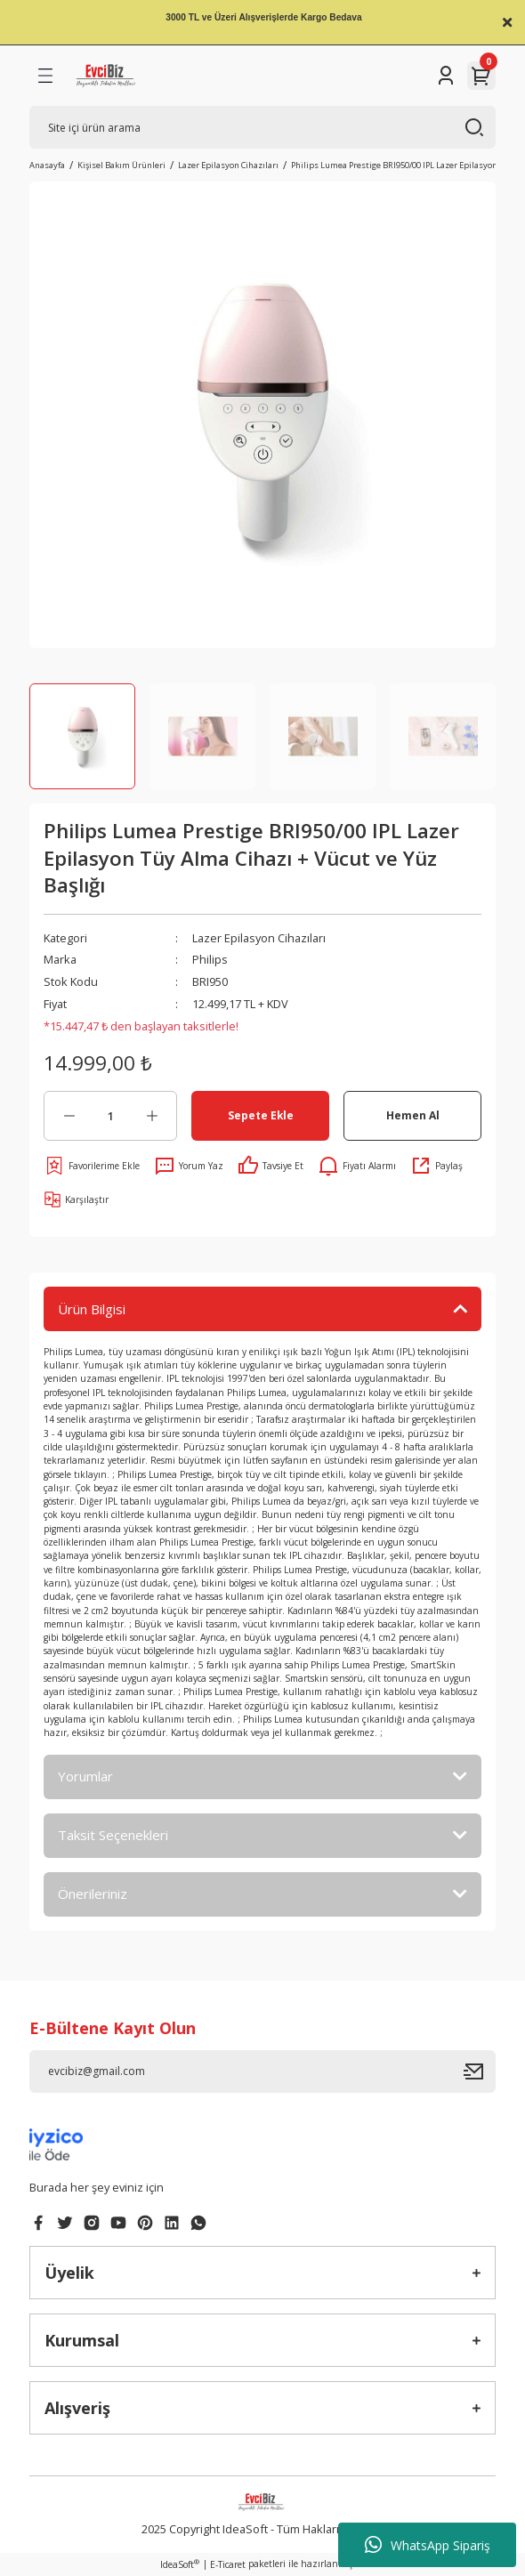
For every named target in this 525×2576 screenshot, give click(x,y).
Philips (210, 959)
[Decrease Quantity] (68, 1116)
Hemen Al (413, 1115)
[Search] (262, 127)
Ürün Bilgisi (91, 1309)
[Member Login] (446, 75)
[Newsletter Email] (262, 2071)
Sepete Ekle (261, 1115)
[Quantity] (110, 1116)
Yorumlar (85, 1776)
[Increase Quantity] (151, 1116)
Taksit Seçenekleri (113, 1835)
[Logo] (106, 76)
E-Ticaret (228, 2564)
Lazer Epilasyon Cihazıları (259, 938)
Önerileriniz (92, 1893)
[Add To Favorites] (92, 1165)
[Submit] (480, 2071)
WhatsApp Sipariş (427, 2545)
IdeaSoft (179, 2564)
